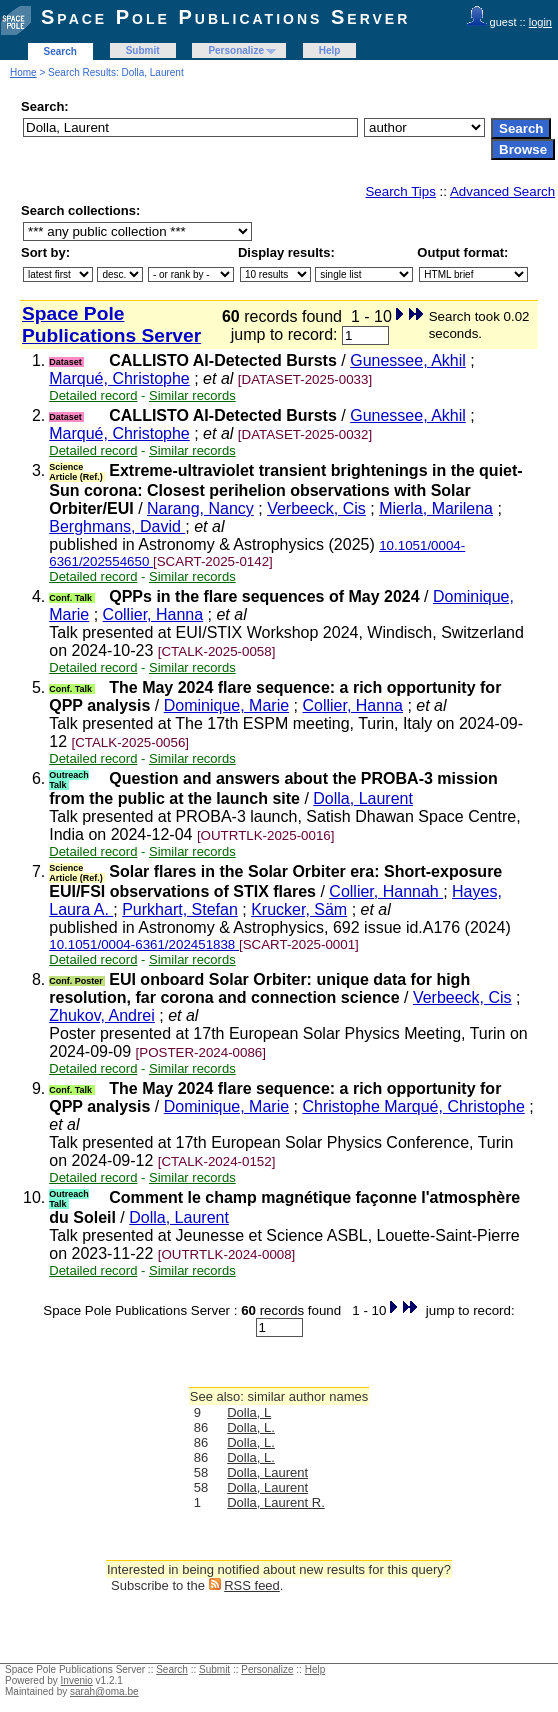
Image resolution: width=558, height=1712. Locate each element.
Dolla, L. (251, 1427)
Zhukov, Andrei (102, 1015)
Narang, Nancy (200, 508)
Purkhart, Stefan (180, 909)
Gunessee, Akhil (408, 360)
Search (60, 51)
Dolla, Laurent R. (276, 1502)
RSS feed (252, 1585)
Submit (143, 50)
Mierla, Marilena (436, 508)
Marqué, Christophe (119, 378)
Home (23, 72)
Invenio (77, 1680)
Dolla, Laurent (363, 798)
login (540, 22)
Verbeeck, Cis (316, 508)
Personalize (236, 50)
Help (330, 50)
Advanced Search (502, 191)
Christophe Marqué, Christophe (413, 1106)
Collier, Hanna (153, 614)
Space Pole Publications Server (225, 17)
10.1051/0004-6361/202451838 (144, 944)
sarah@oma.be (104, 1691)
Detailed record (93, 395)
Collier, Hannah (386, 891)
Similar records (192, 395)
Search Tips (400, 191)
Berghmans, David (117, 526)
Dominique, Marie (226, 705)
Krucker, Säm (299, 909)
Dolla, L (249, 1412)
